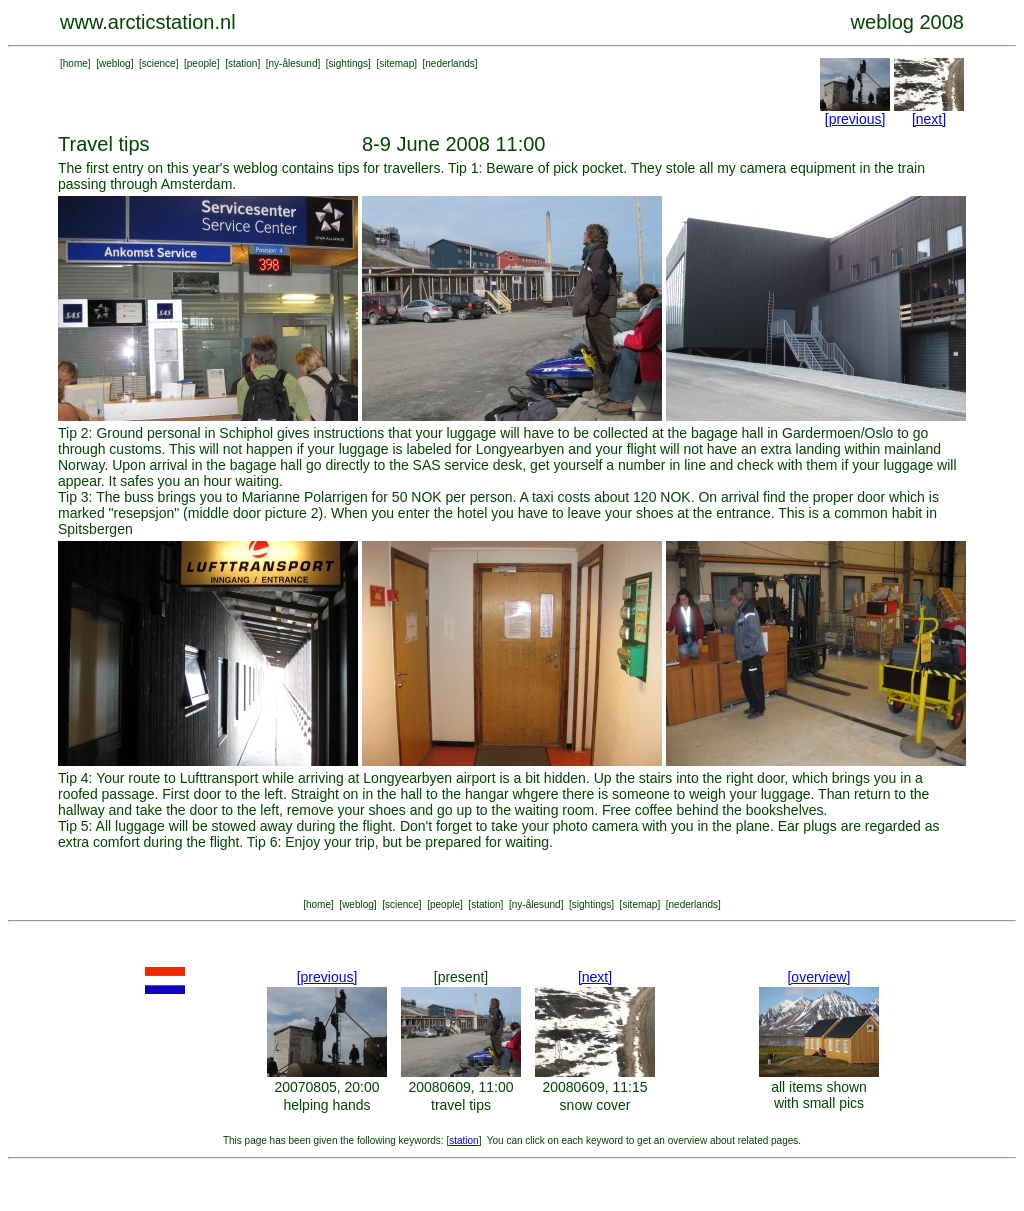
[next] (929, 119)
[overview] (818, 977)
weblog (115, 63)
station (242, 63)
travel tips (461, 1105)
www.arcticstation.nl (148, 22)
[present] (461, 977)
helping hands (326, 1105)
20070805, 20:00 (326, 1087)
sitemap (396, 63)
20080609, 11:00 (460, 1087)
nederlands (449, 63)
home (75, 63)
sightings (348, 63)
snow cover (595, 1105)
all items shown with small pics (819, 1095)
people (202, 63)
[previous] (855, 119)
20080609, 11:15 (594, 1087)
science (159, 63)
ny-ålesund (293, 63)
